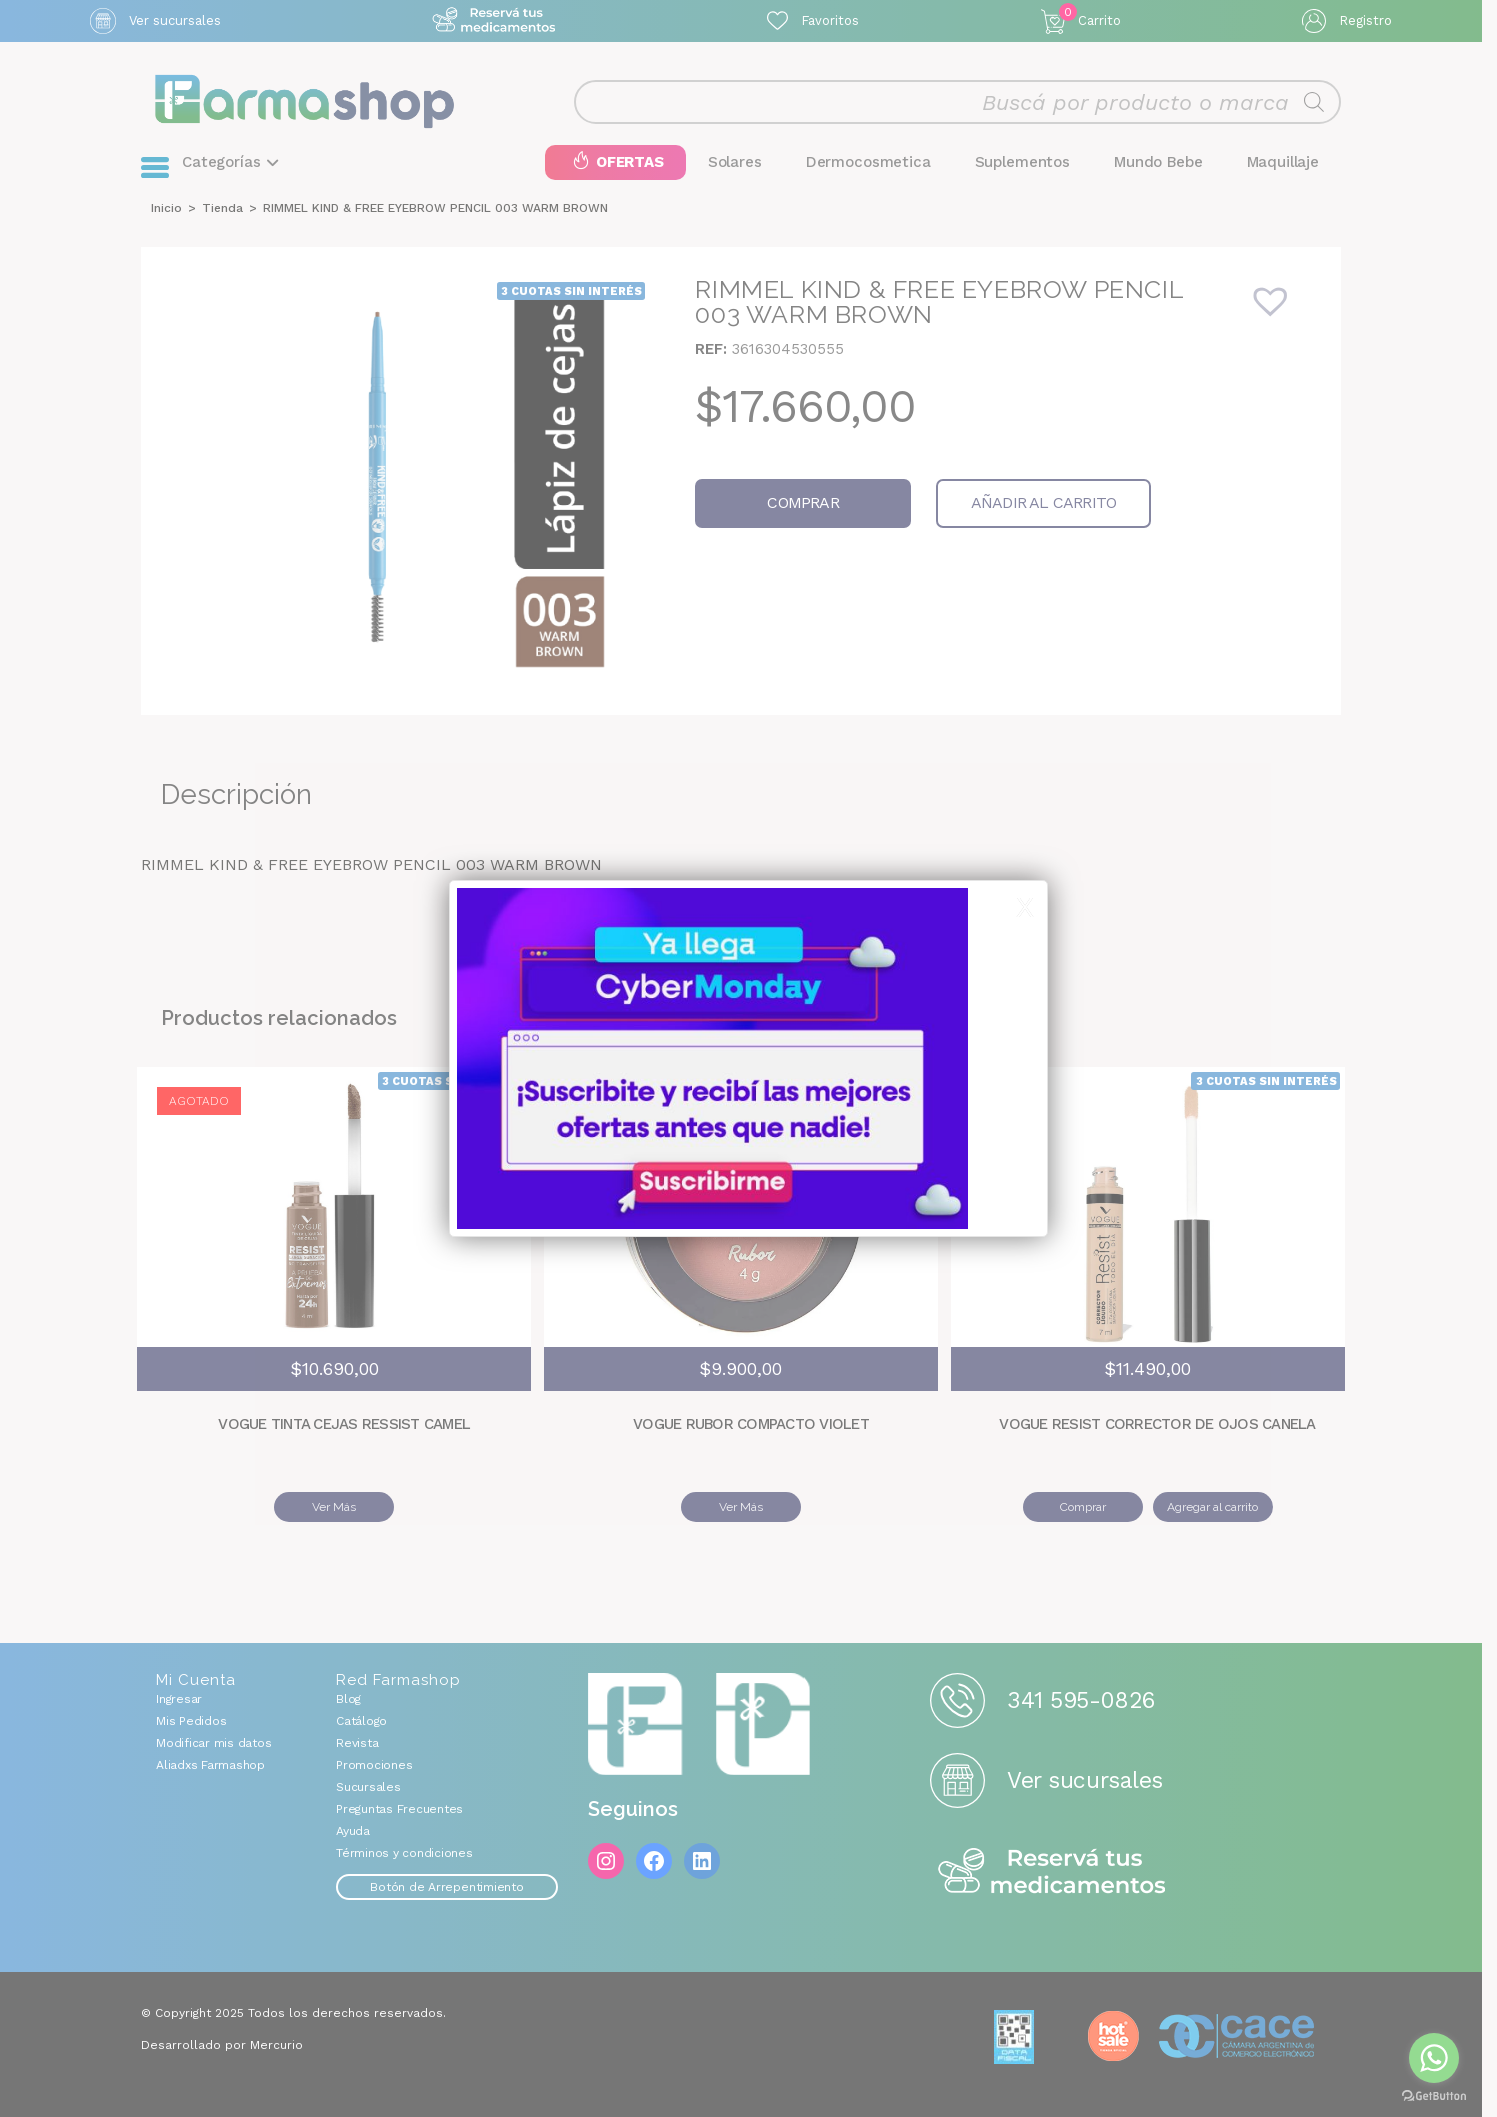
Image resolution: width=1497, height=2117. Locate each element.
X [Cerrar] (1025, 908)
